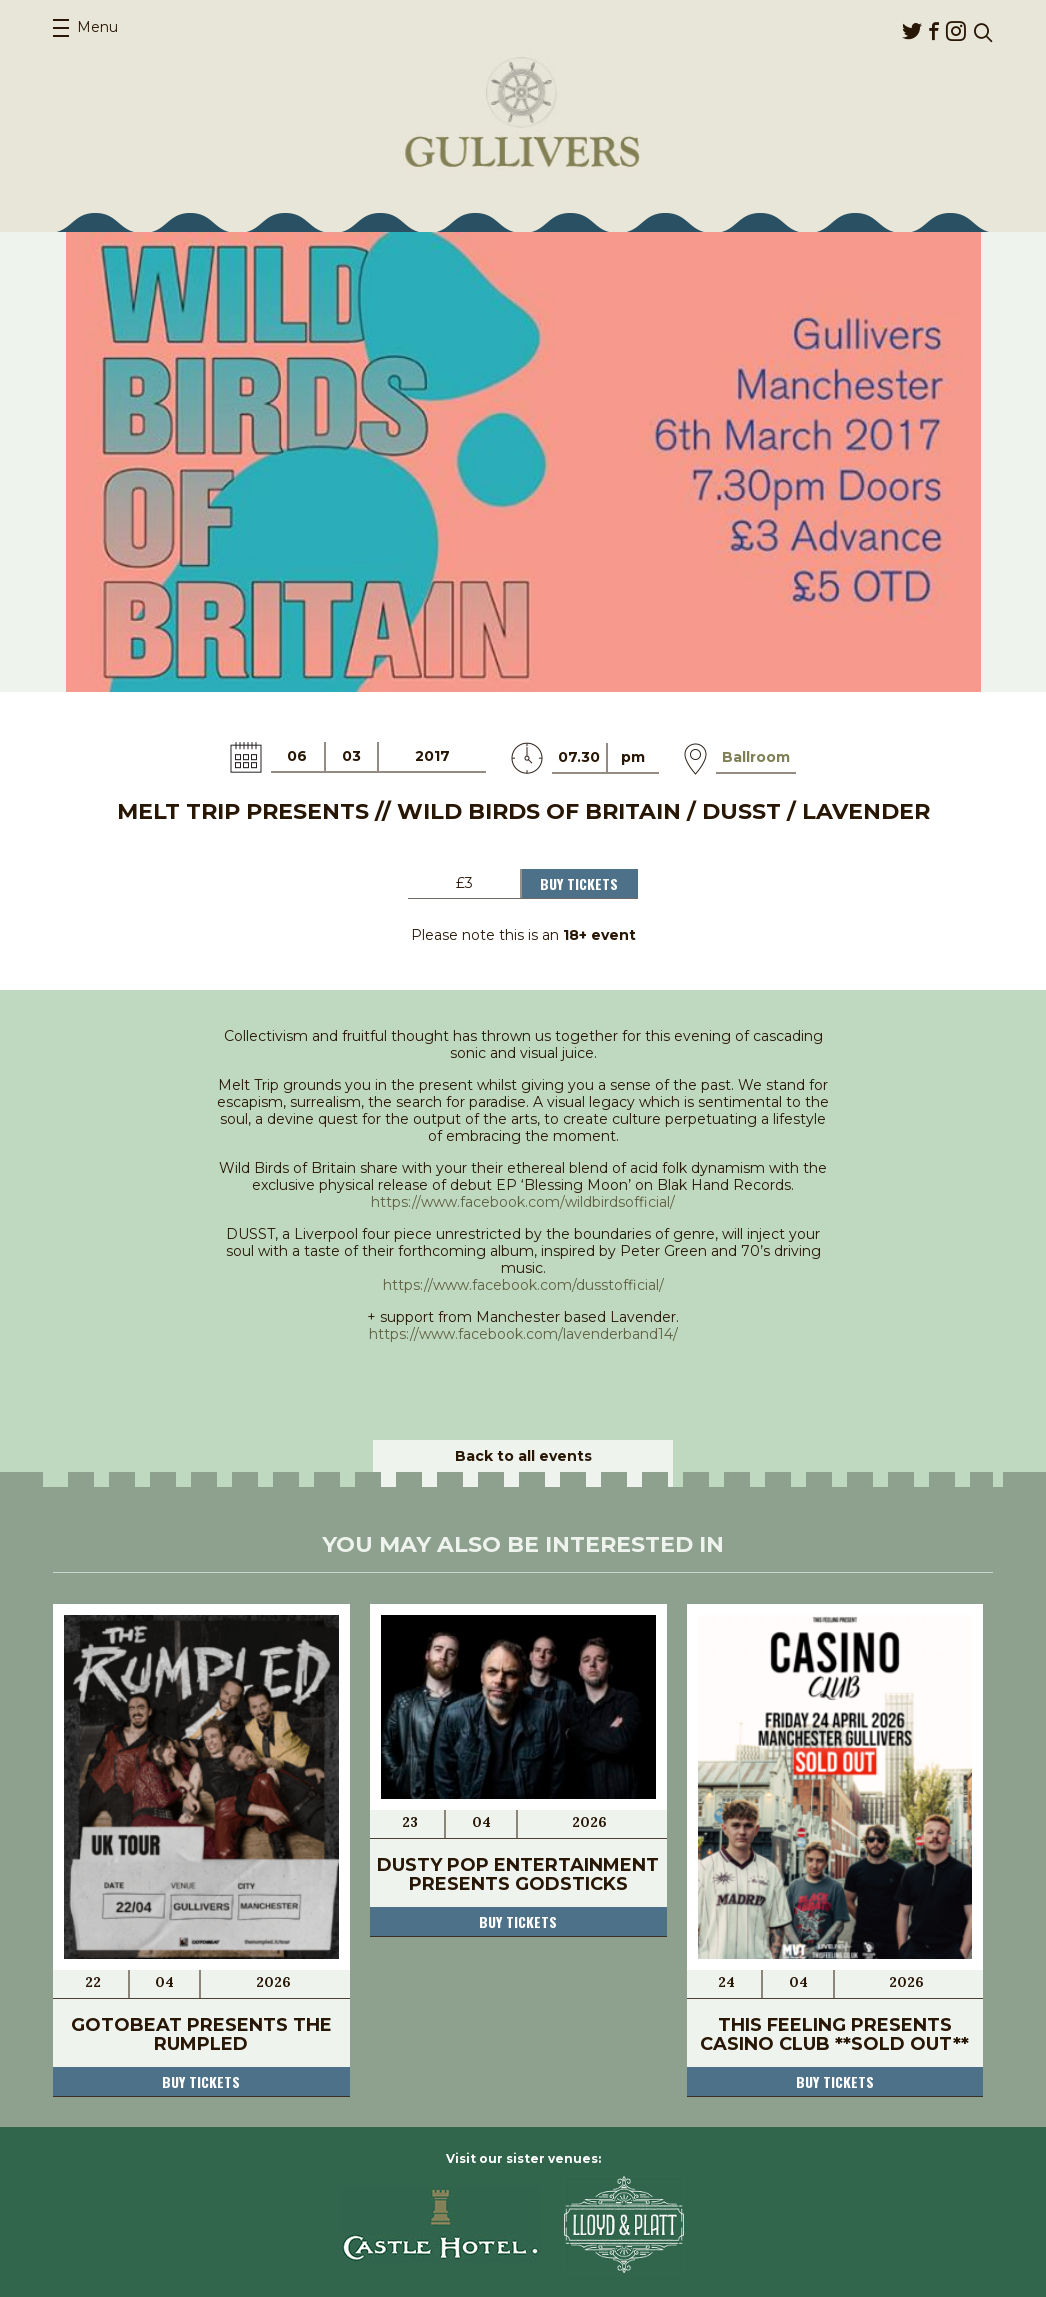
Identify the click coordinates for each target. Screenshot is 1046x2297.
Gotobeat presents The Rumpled (201, 2034)
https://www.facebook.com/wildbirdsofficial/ (523, 1202)
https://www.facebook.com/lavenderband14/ (523, 1334)
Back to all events (523, 1456)
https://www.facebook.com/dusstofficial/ (523, 1285)
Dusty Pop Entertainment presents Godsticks (518, 1874)
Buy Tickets (579, 883)
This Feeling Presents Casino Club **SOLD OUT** (834, 2034)
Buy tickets (201, 2081)
